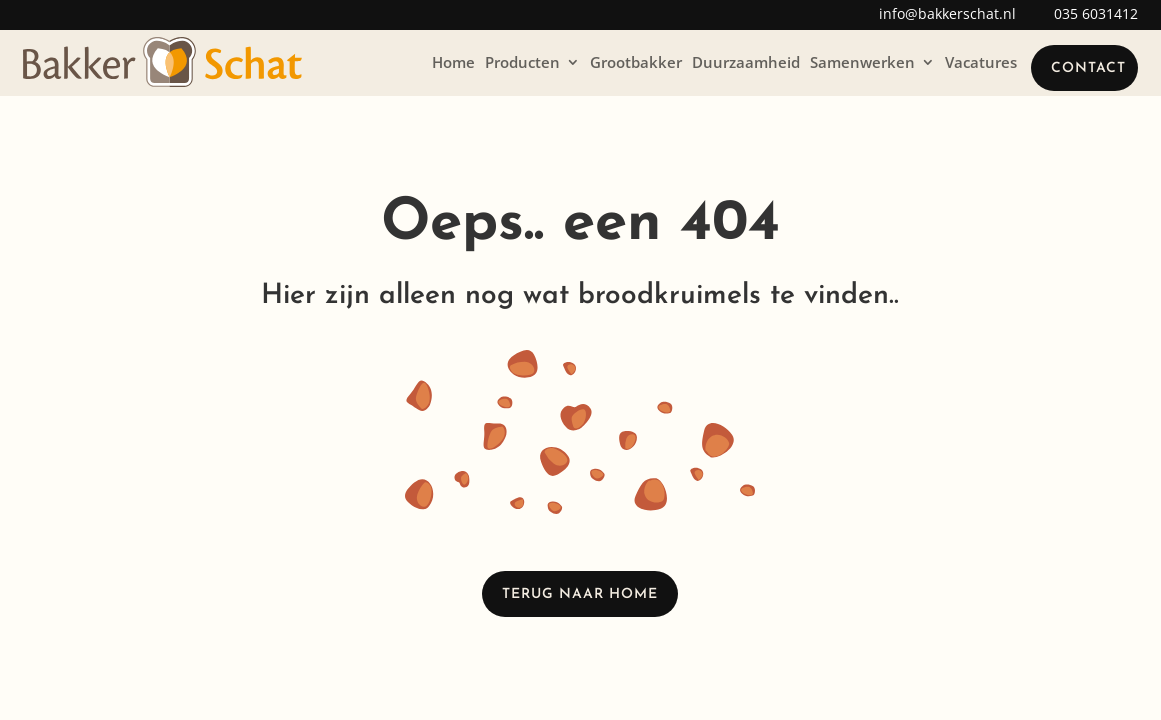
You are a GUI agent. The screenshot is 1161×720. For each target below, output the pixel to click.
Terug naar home (580, 594)
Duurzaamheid (746, 62)
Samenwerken (862, 62)
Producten (522, 62)
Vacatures (981, 62)
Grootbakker (636, 62)
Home (453, 62)
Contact (1088, 68)
